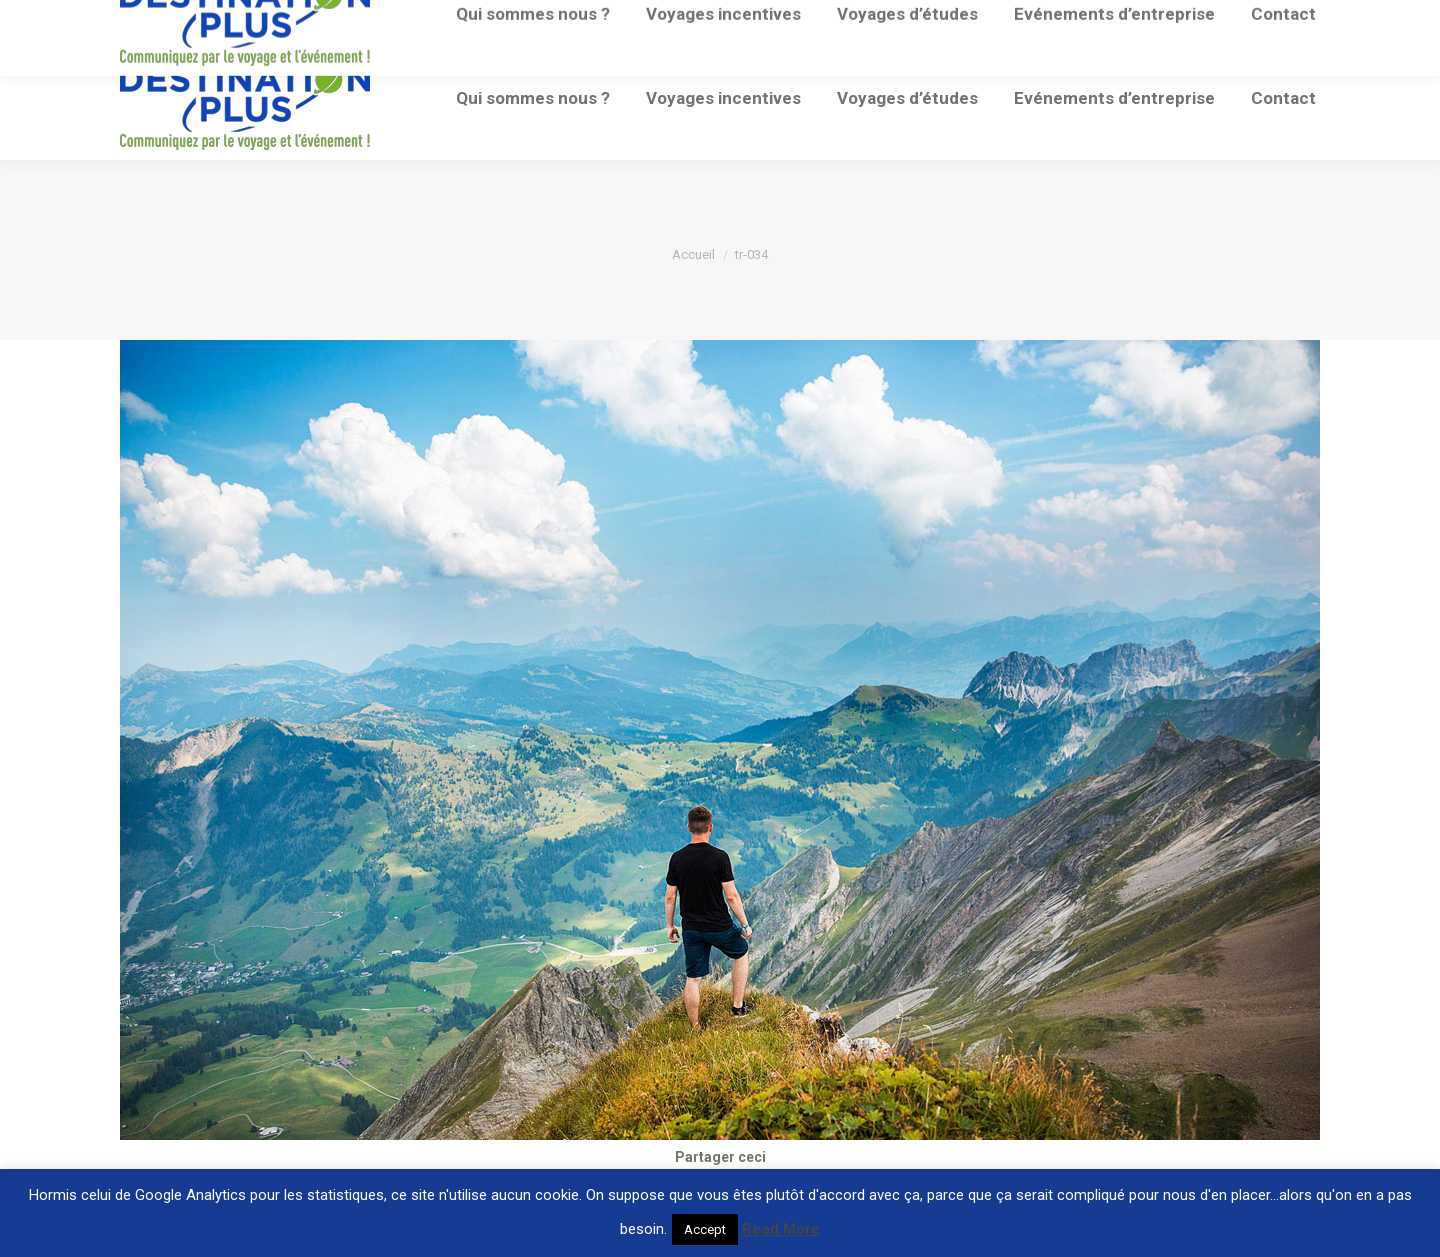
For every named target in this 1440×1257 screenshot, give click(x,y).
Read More (781, 1229)
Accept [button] (705, 1229)
